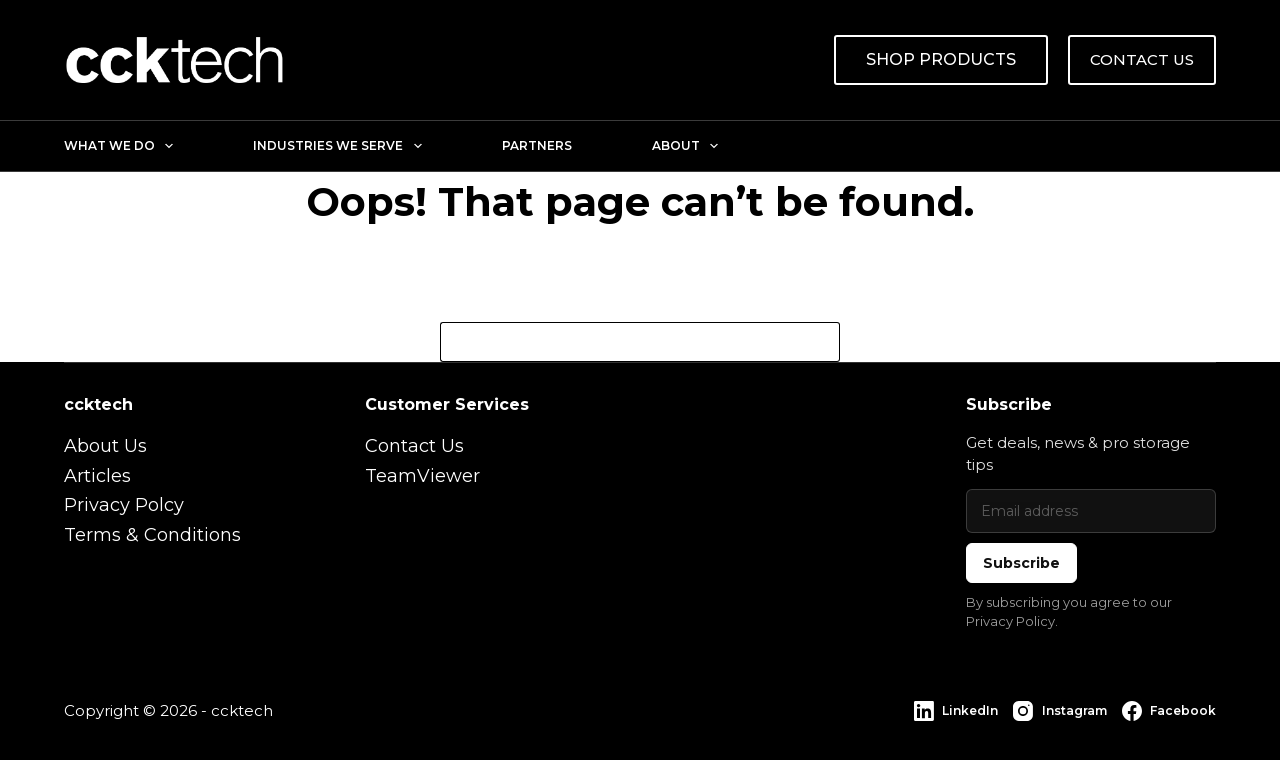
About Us (105, 446)
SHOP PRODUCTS (941, 59)
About (689, 146)
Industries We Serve (341, 146)
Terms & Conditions (152, 535)
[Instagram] (1059, 711)
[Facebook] (1169, 711)
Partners (537, 145)
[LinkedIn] (956, 711)
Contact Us (414, 446)
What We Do (122, 146)
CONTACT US (1142, 59)
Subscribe (1021, 563)
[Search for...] (620, 342)
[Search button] (820, 342)
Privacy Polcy (124, 505)
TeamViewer (422, 476)
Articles (97, 476)
